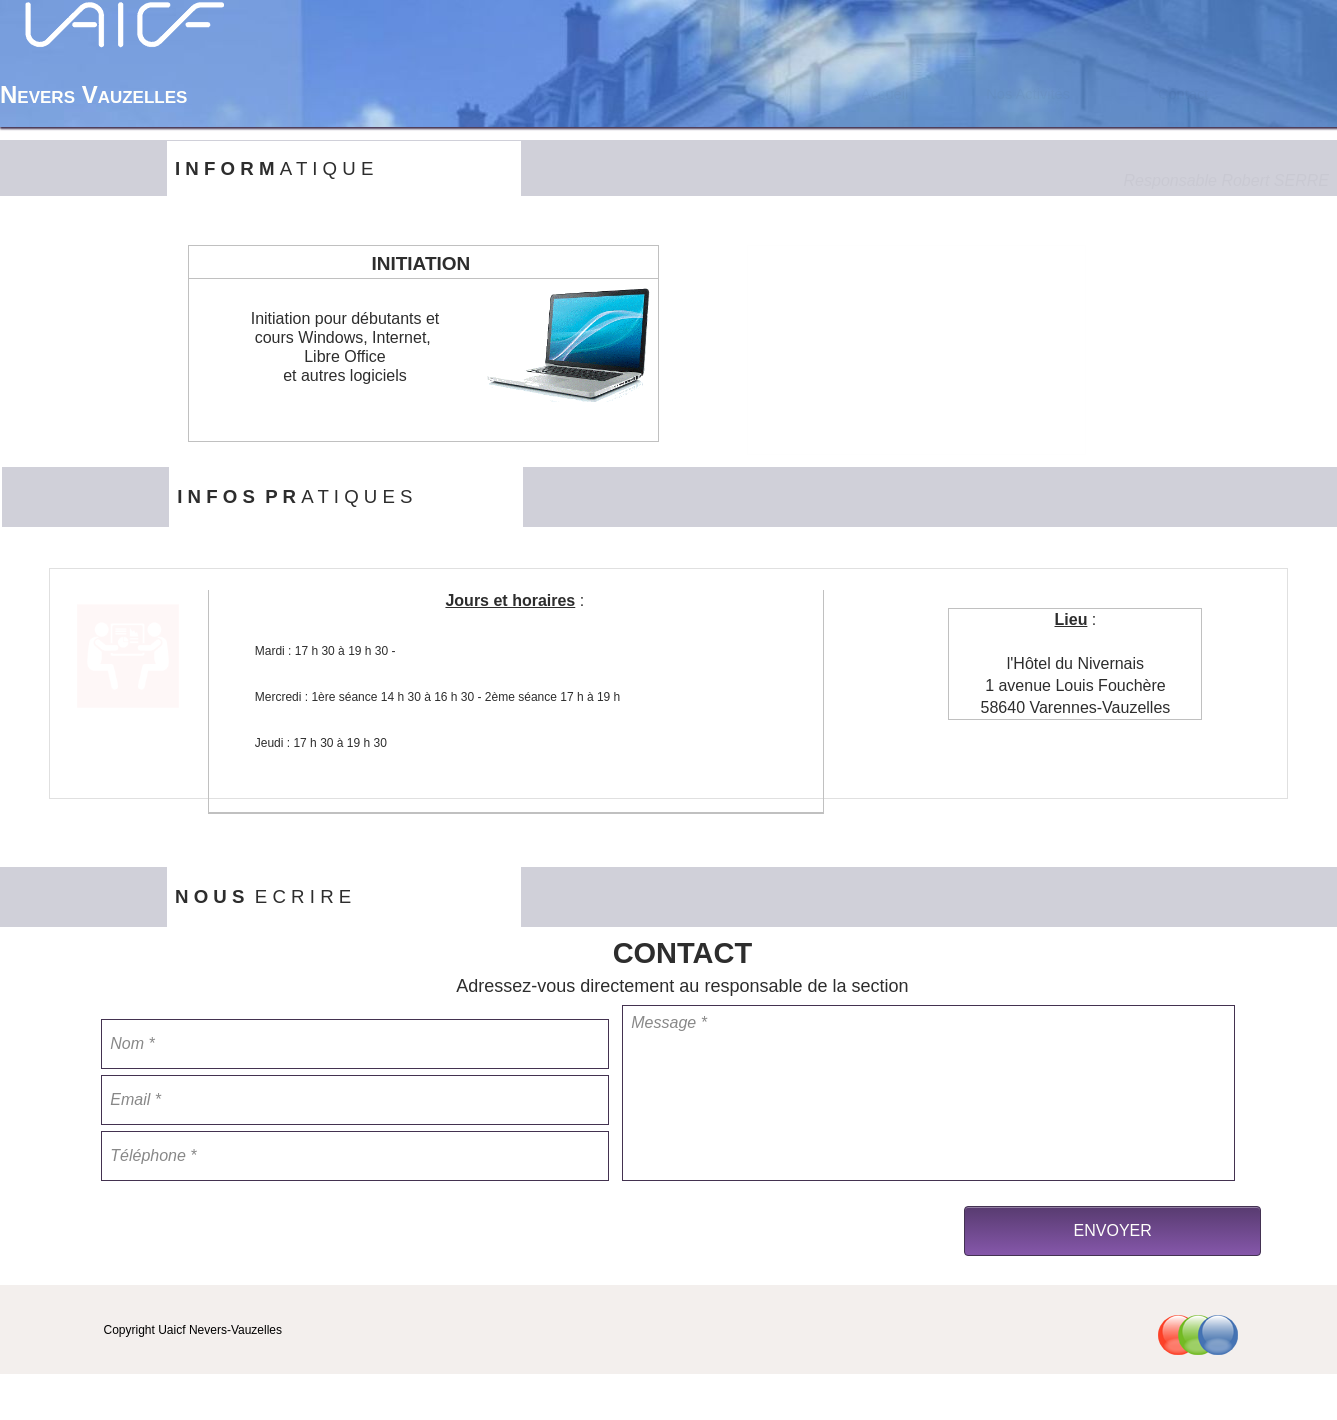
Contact (1183, 94)
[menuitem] (885, 94)
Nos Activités (1028, 94)
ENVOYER (1113, 1230)
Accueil (884, 94)
